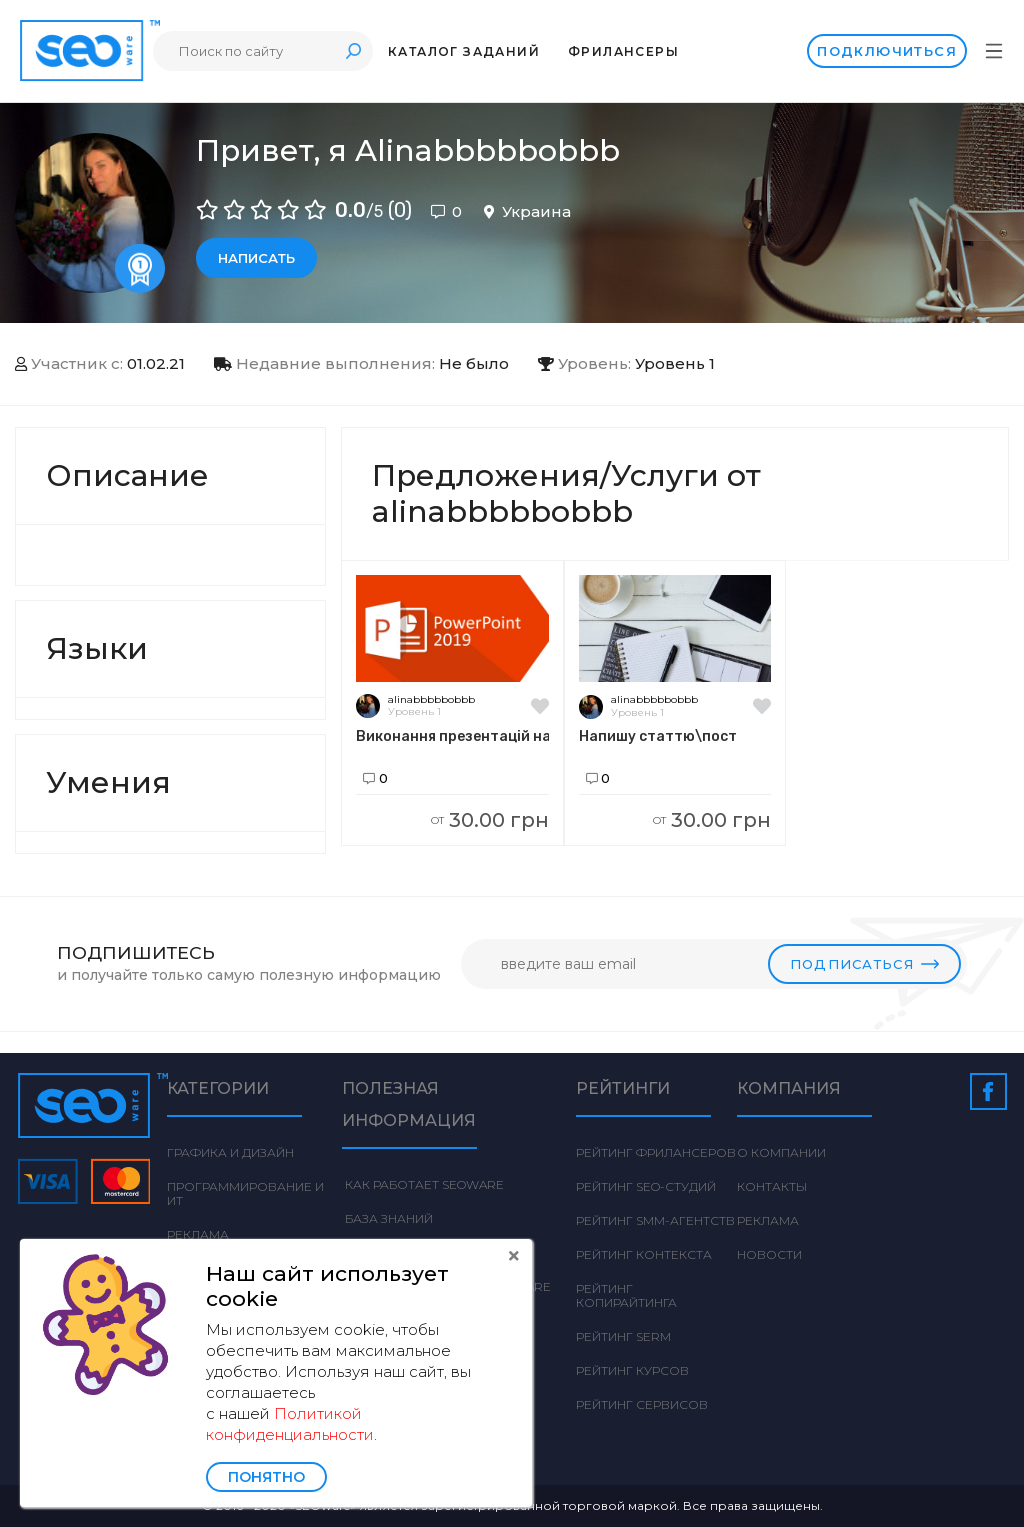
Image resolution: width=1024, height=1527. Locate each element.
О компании (781, 1152)
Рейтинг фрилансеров (656, 1152)
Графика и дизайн (230, 1152)
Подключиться (887, 51)
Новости (769, 1254)
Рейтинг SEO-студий (646, 1186)
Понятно (266, 1477)
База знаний (387, 1218)
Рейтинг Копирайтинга (626, 1295)
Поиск (353, 50)
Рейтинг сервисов (642, 1404)
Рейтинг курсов (632, 1370)
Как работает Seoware (423, 1184)
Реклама (198, 1234)
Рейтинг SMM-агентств (655, 1220)
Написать (256, 258)
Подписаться (864, 964)
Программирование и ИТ (245, 1193)
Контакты (772, 1186)
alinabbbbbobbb (431, 699)
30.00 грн (490, 820)
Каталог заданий (464, 51)
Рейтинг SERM (623, 1336)
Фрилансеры (623, 51)
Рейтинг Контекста (644, 1254)
